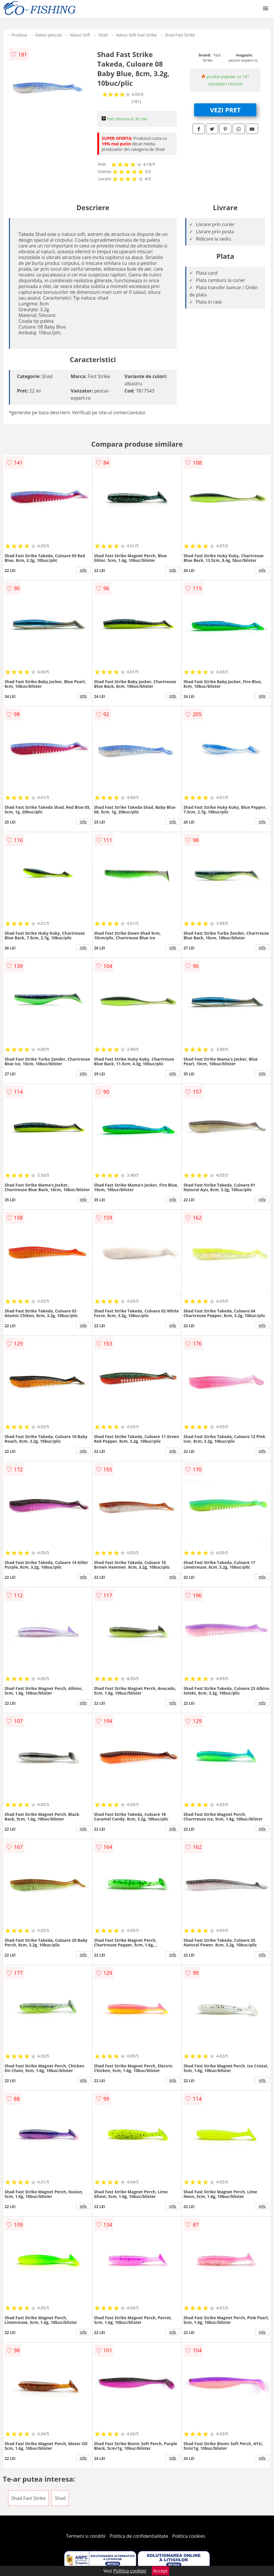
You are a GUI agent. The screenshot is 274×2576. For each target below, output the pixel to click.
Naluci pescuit (48, 35)
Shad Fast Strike (180, 35)
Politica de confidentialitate (139, 2536)
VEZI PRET (225, 109)
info (83, 570)
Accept (160, 2571)
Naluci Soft (80, 35)
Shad (103, 35)
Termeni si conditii (86, 2536)
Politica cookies (188, 2536)
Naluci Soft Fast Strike (136, 35)
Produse (19, 35)
